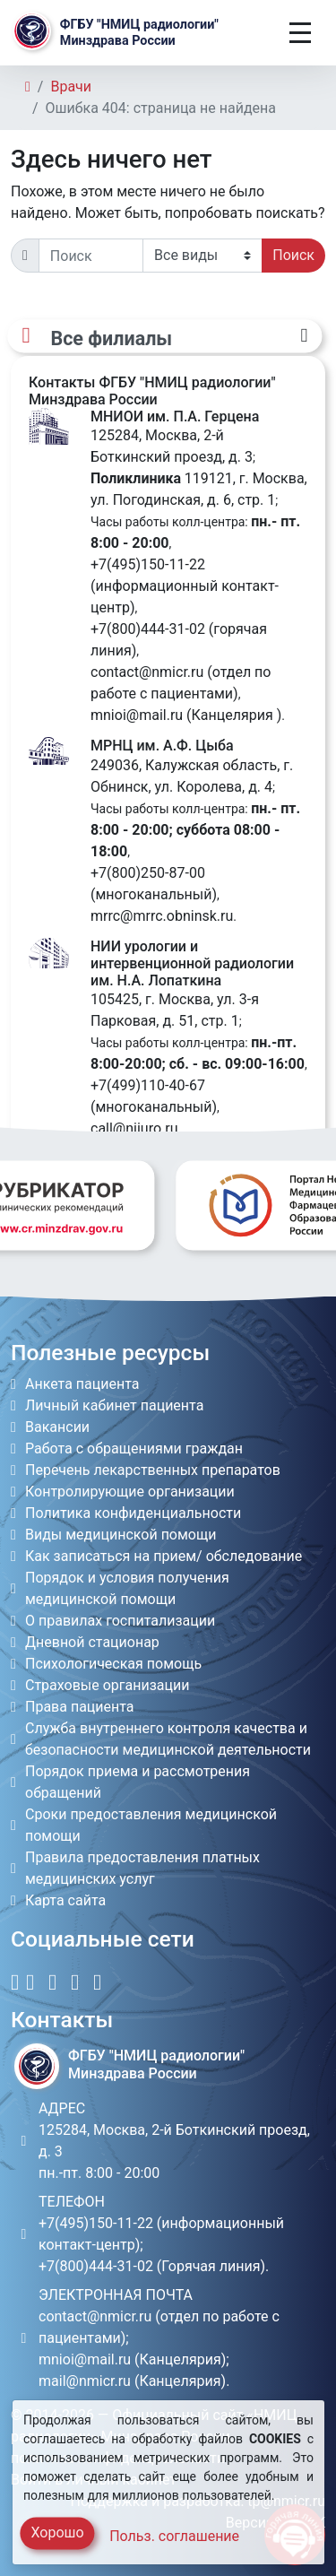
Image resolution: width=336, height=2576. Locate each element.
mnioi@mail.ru (136, 715)
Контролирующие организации (130, 1491)
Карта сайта (65, 1900)
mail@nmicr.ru (85, 2381)
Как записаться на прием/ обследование (163, 1556)
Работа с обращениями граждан (134, 1448)
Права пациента (79, 1706)
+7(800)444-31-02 (147, 628)
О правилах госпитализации (120, 1620)
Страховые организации (107, 1685)
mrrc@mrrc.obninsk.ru (161, 915)
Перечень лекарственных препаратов (152, 1470)
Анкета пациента (82, 1383)
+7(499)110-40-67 (147, 1085)
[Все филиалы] (164, 336)
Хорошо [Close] (56, 2532)
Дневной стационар (92, 1642)
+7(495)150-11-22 (147, 564)
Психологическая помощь (113, 1663)
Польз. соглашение (174, 2536)
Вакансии (57, 1426)
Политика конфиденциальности (133, 1513)
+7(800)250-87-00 (147, 872)
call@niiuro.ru (134, 1128)
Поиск (293, 255)
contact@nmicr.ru (146, 672)
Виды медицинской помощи (120, 1534)
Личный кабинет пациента (114, 1405)
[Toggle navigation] (300, 32)
